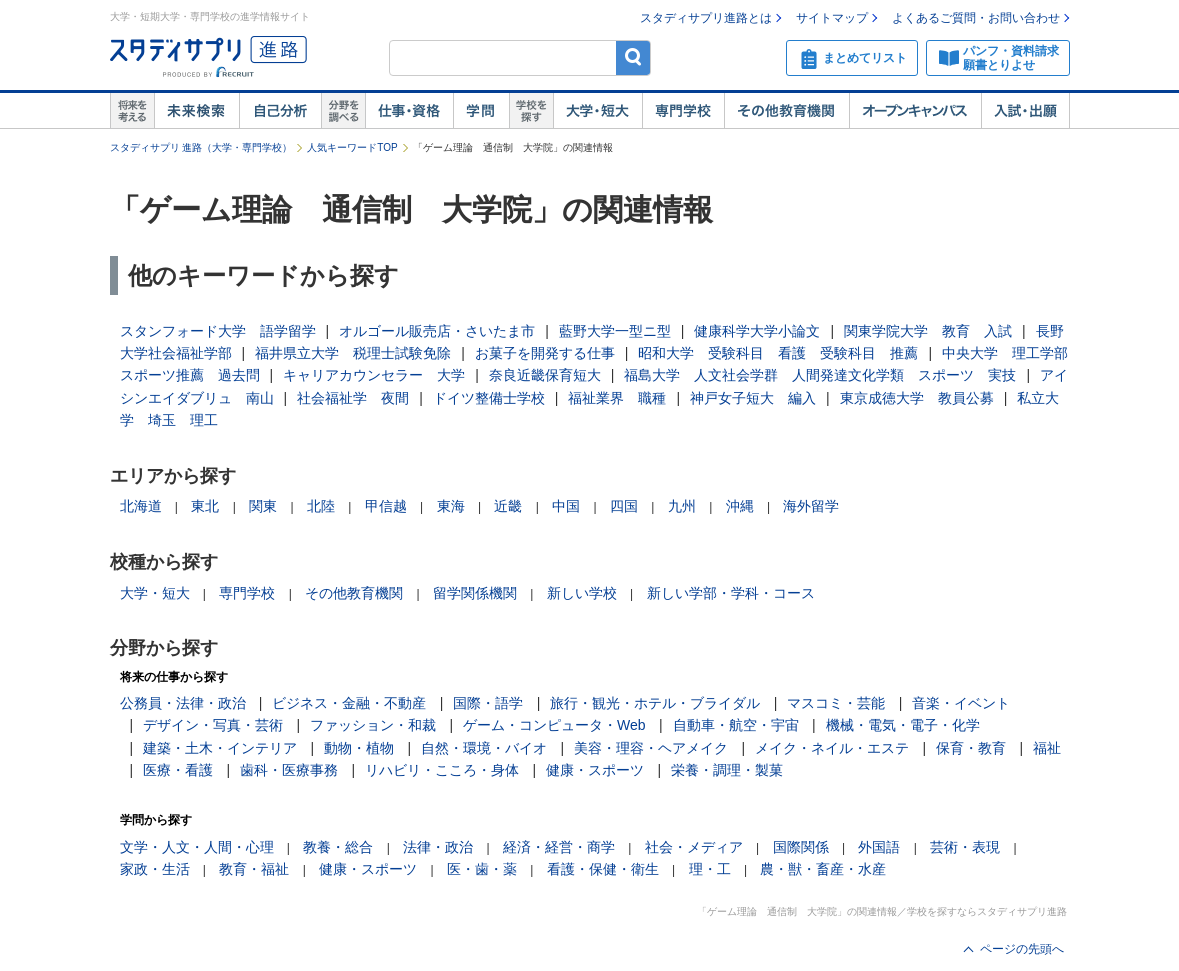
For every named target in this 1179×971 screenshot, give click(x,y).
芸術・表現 (965, 847)
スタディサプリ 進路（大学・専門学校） (201, 147)
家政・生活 (155, 869)
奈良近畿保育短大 (545, 375)
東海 (451, 506)
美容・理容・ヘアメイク (651, 748)
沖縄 (740, 506)
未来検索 (196, 111)
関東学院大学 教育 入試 (928, 331)
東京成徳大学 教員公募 (917, 398)
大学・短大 (597, 111)
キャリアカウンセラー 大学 (374, 375)
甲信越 (386, 506)
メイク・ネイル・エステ (832, 748)
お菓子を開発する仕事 (545, 353)
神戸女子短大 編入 (753, 398)
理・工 (710, 869)
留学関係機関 (475, 593)
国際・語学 (488, 703)
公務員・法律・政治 (183, 703)
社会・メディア (694, 847)
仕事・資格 (409, 111)
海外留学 (811, 506)
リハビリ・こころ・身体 (442, 770)
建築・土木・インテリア (220, 748)
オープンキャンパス (915, 111)
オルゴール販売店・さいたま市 (437, 331)
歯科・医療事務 (289, 770)
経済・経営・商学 (559, 847)
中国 (566, 506)
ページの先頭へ (1022, 949)
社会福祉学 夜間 (353, 398)
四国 (624, 506)
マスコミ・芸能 (836, 703)
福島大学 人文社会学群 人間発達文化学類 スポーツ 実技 (820, 375)
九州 (682, 506)
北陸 (321, 506)
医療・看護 (178, 770)
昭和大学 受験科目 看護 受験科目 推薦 (778, 353)
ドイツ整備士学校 (489, 398)
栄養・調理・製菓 (727, 770)
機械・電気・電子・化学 (903, 725)
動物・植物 (359, 748)
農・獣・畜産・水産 (823, 869)
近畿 (508, 506)
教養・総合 (338, 847)
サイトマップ (832, 18)
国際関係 (801, 847)
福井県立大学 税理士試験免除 (353, 353)
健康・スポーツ (595, 770)
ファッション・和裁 (373, 725)
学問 (481, 111)
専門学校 (683, 111)
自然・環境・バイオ (484, 748)
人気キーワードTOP (352, 147)
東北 (205, 506)
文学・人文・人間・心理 (197, 847)
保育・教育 (971, 748)
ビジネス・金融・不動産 (349, 703)
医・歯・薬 (482, 869)
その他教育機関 (786, 111)
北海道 (141, 506)
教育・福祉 (254, 869)
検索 (633, 57)
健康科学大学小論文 (757, 331)
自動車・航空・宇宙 (736, 725)
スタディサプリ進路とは (706, 18)
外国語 (879, 847)
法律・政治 (438, 847)
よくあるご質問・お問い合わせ (976, 18)
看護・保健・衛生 (603, 869)
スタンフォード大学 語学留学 (218, 331)
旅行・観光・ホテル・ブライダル (655, 703)
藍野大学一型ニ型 (615, 331)
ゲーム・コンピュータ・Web (554, 725)
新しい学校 (582, 593)
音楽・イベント (961, 703)
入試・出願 (1025, 111)
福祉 (1047, 748)
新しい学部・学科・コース (731, 593)
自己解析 (280, 111)
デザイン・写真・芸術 (213, 725)
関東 (263, 506)
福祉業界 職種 (617, 398)
